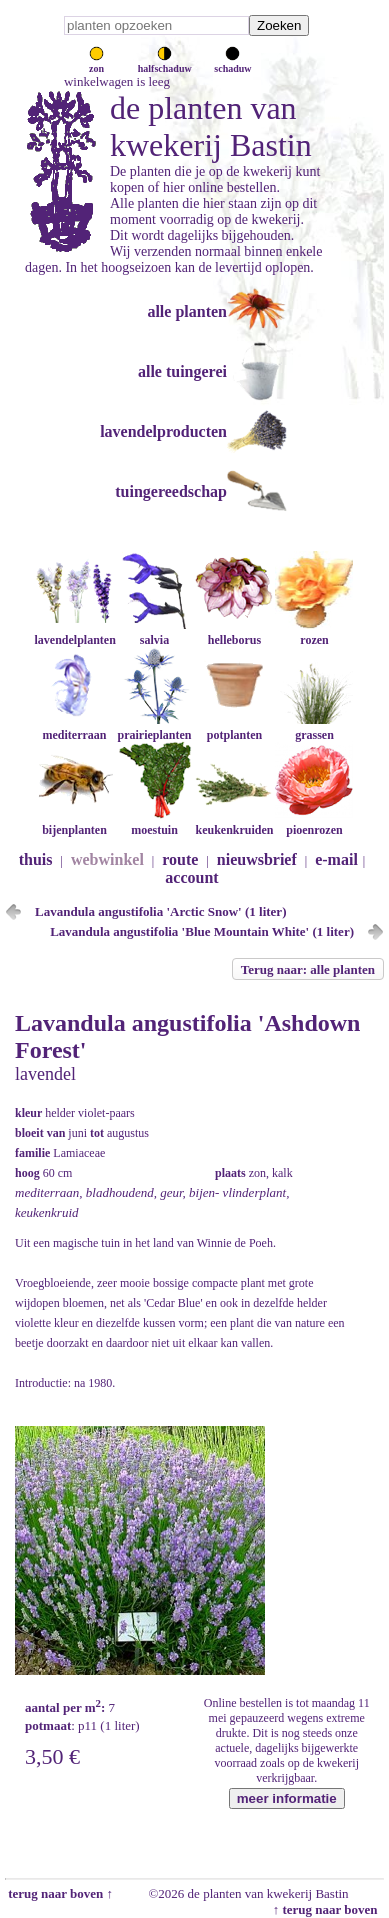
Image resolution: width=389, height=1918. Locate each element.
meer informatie (287, 1798)
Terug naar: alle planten (308, 969)
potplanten (234, 727)
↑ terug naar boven (328, 1909)
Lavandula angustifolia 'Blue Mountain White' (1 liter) (202, 931)
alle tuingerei (182, 371)
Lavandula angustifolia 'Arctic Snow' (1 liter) (160, 911)
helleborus (234, 632)
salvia (154, 632)
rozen (314, 632)
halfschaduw (165, 63)
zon (96, 63)
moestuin (154, 822)
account (191, 877)
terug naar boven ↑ (59, 1893)
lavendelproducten (163, 431)
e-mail (336, 859)
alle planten (187, 311)
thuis (36, 859)
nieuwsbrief (257, 859)
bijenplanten (74, 822)
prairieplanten (154, 727)
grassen (314, 727)
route (180, 859)
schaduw (232, 63)
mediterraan (74, 727)
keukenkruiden (234, 822)
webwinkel (107, 859)
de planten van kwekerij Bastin (211, 126)
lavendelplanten (74, 632)
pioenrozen (314, 822)
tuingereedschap (171, 491)
